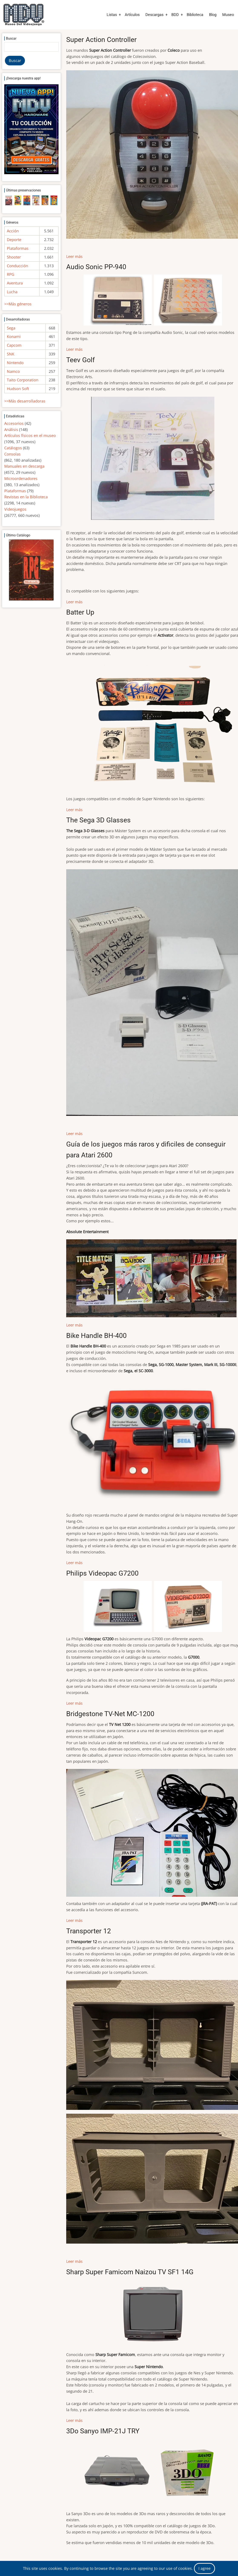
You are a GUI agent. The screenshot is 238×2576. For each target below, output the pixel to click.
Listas (112, 14)
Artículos (132, 14)
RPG (10, 274)
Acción (13, 230)
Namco (13, 371)
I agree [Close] (204, 2568)
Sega (11, 327)
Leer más (74, 256)
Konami (14, 336)
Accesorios (14, 423)
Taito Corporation (22, 379)
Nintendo (15, 362)
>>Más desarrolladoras (24, 401)
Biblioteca (195, 14)
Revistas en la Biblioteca (26, 496)
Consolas (12, 454)
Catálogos (13, 447)
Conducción (17, 265)
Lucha (12, 291)
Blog (212, 14)
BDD (175, 14)
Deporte (14, 239)
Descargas (154, 14)
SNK (10, 353)
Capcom (14, 345)
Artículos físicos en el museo (30, 435)
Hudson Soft (18, 388)
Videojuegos (15, 509)
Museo (228, 14)
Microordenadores (20, 478)
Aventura (15, 283)
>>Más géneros (18, 303)
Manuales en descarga (24, 466)
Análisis (11, 429)
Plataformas (18, 248)
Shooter (14, 257)
